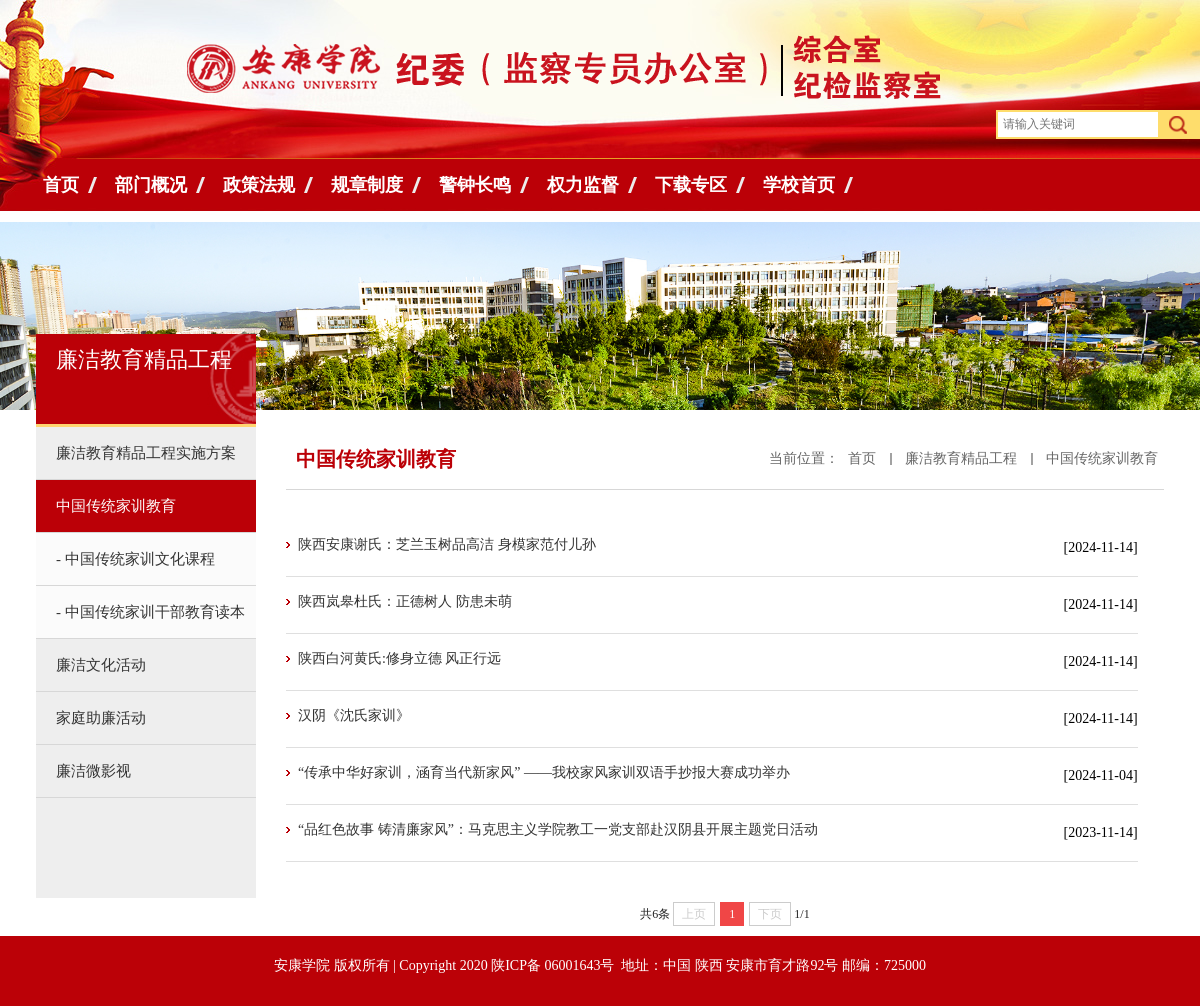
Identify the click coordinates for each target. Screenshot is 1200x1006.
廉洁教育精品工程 (961, 458)
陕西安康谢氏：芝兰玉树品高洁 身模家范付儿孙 (447, 544)
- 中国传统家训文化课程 (135, 559)
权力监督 (583, 185)
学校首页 (799, 185)
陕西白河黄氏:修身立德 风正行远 (399, 658)
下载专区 (691, 185)
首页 (61, 185)
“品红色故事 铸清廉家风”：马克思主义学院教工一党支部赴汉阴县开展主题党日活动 (558, 829)
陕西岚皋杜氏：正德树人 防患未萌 (405, 601)
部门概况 (151, 185)
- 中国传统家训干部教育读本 (150, 612)
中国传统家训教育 (1102, 458)
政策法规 (259, 185)
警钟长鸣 (475, 185)
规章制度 (367, 185)
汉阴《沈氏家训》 (354, 715)
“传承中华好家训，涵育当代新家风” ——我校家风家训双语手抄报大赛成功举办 (544, 772)
